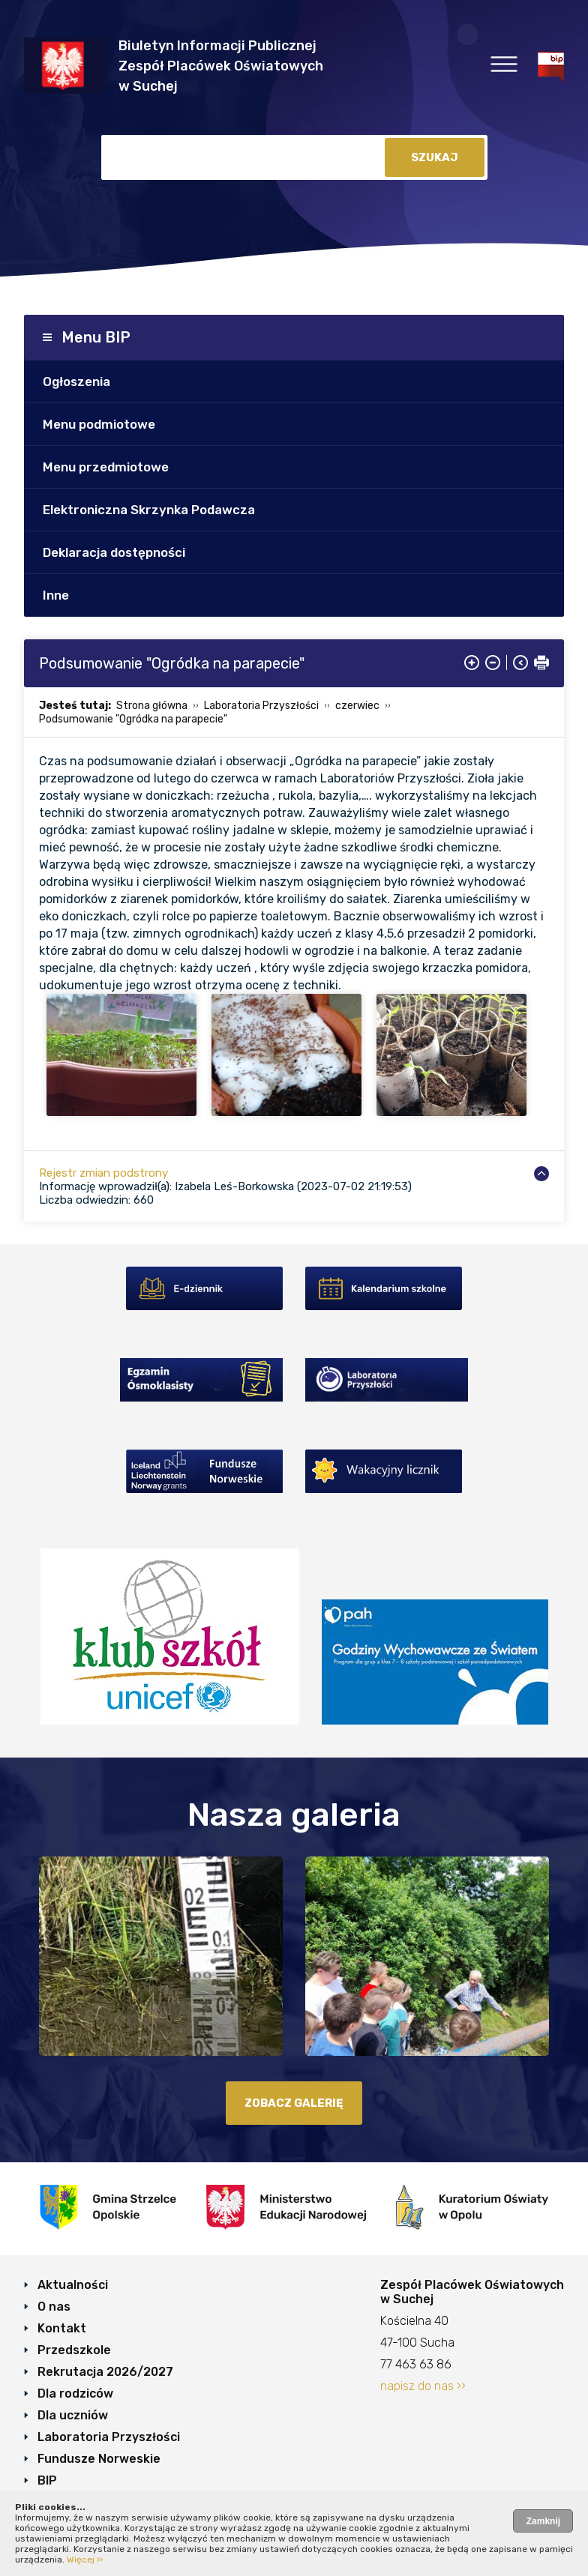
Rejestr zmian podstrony (103, 1173)
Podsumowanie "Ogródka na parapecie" (133, 719)
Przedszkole (74, 2350)
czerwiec (357, 705)
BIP (47, 2480)
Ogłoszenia (76, 381)
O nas (54, 2306)
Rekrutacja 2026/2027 (105, 2372)
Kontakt (62, 2328)
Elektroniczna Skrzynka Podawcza (149, 509)
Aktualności (73, 2285)
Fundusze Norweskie (99, 2459)
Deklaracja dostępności (114, 552)
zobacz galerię (294, 2103)
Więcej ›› (85, 2559)
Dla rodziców (75, 2393)
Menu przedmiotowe (106, 466)
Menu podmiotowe (99, 424)
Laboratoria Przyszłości (261, 705)
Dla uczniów (73, 2415)
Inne (56, 595)
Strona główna (152, 705)
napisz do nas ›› (423, 2386)
